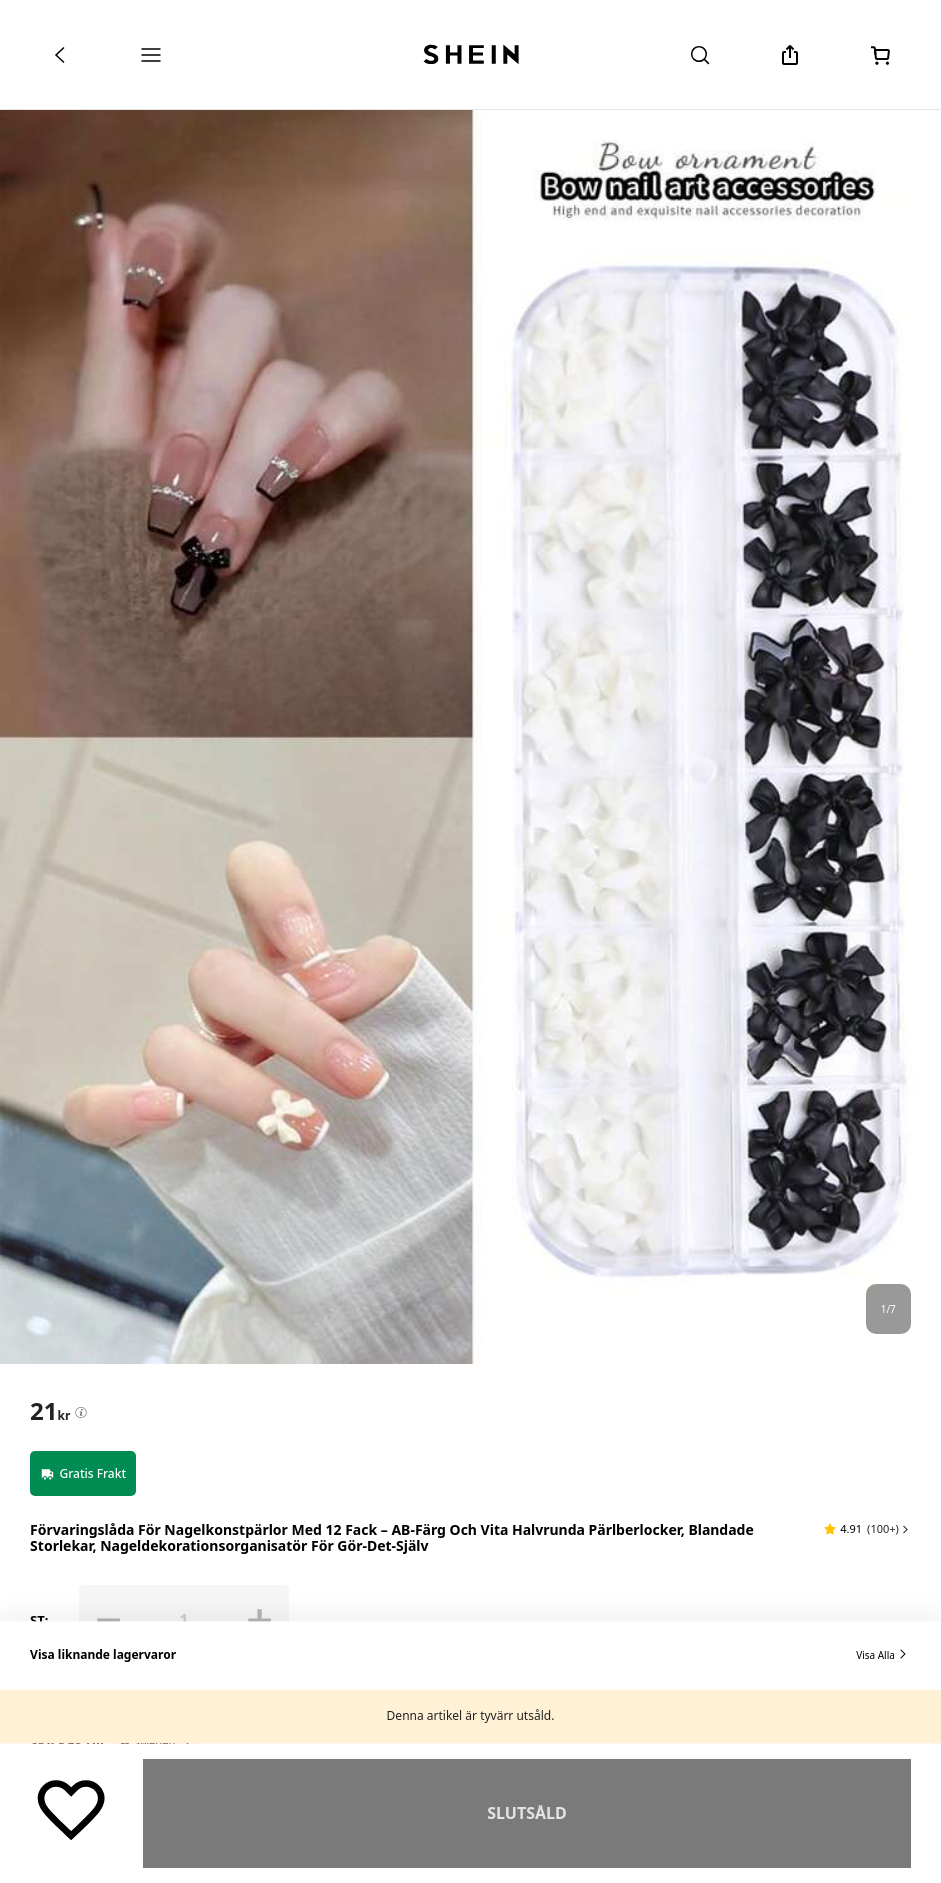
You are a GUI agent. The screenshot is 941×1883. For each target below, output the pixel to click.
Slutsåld (526, 1813)
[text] (50, 1411)
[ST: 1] (184, 1620)
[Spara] (71, 1809)
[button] (867, 1529)
